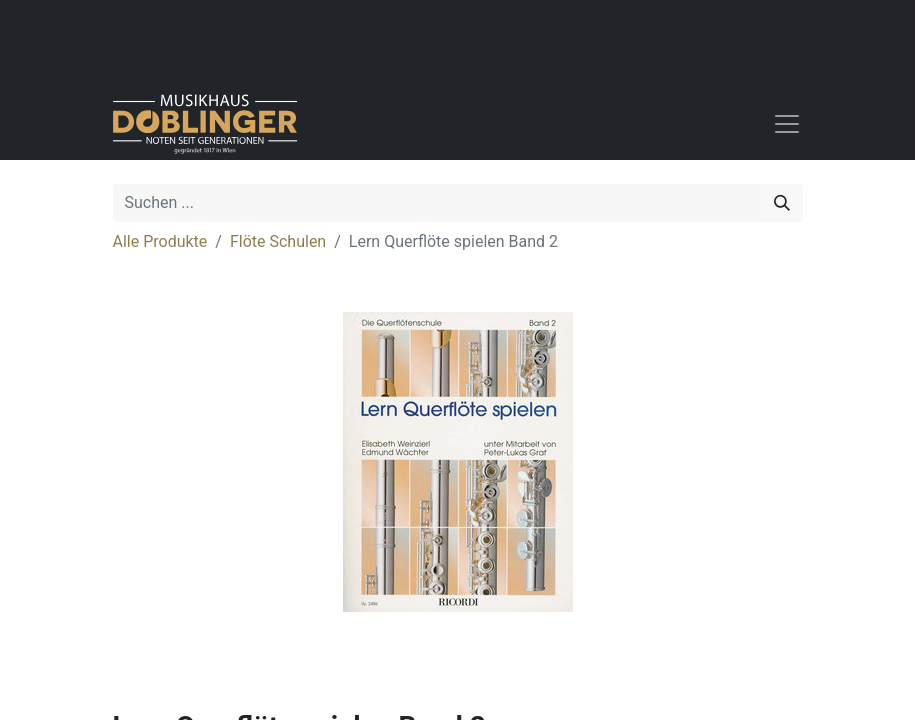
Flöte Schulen (278, 241)
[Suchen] (782, 203)
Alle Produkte (160, 241)
